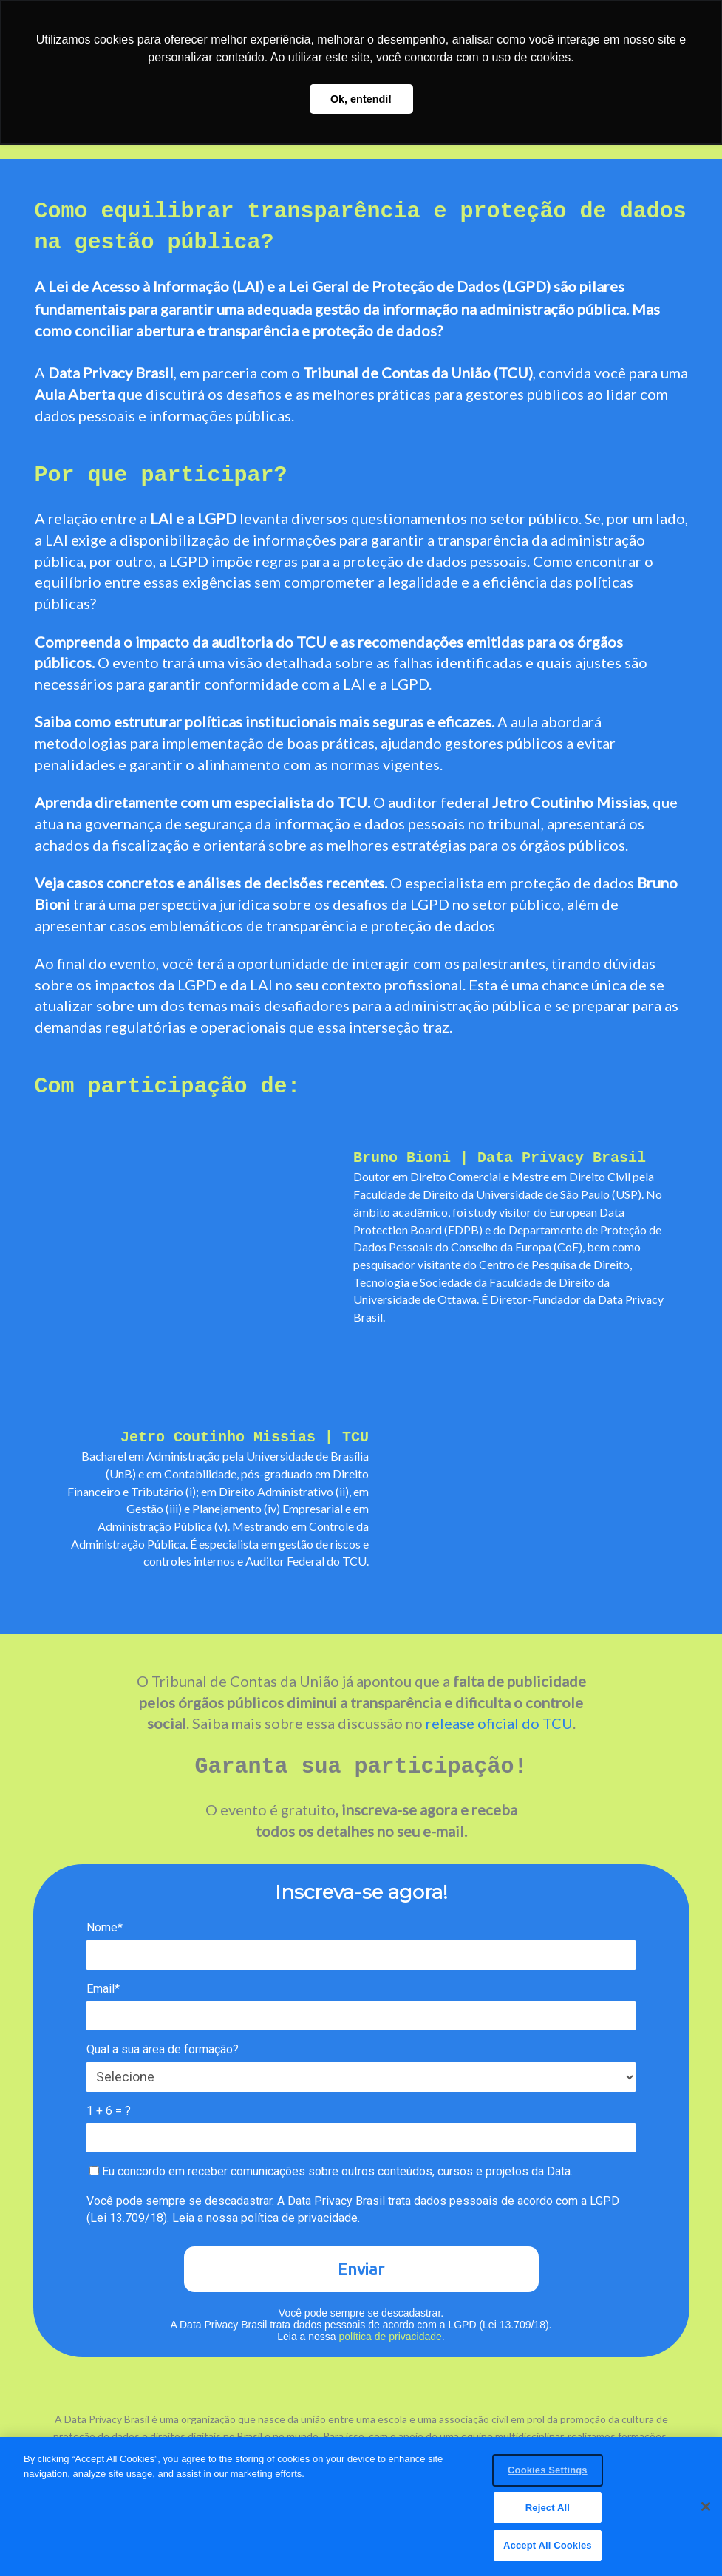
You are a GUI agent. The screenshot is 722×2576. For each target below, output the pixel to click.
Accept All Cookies (547, 2549)
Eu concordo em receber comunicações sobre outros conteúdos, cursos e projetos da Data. (331, 2171)
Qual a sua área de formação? (162, 2049)
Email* (103, 1989)
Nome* (104, 1927)
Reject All (547, 2510)
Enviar (361, 2269)
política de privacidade (299, 2218)
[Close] (705, 2509)
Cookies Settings (548, 2473)
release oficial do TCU (499, 1723)
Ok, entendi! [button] (361, 99)
